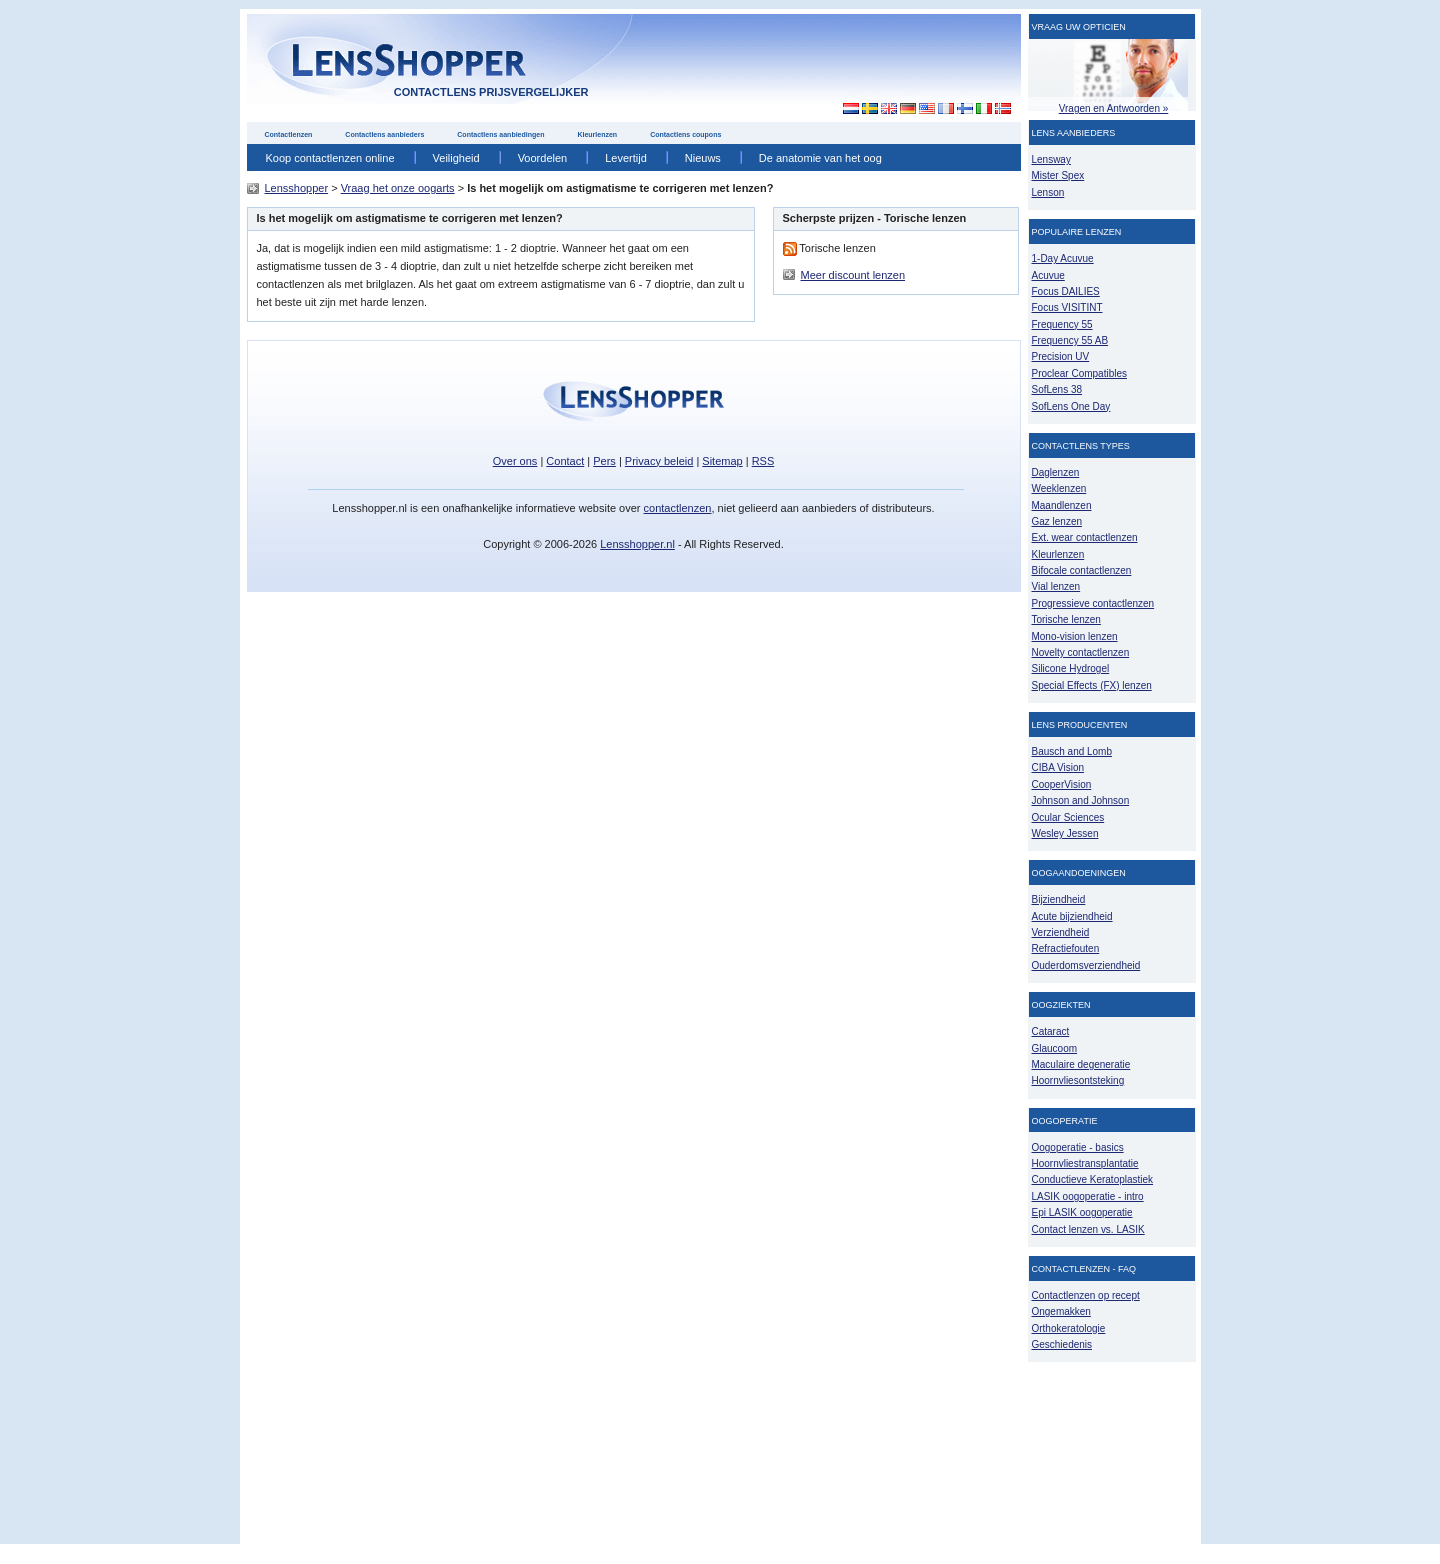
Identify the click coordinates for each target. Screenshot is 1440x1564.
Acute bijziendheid (1072, 916)
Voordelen (543, 158)
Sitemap (722, 461)
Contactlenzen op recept (1086, 1295)
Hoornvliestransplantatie (1085, 1163)
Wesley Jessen (1065, 833)
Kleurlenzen (597, 134)
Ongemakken (1061, 1311)
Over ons (515, 461)
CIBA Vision (1058, 767)
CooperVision (1062, 784)
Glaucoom (1055, 1048)
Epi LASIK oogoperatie (1082, 1212)
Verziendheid (1061, 932)
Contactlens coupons (685, 134)
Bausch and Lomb (1072, 751)
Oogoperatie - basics (1078, 1147)
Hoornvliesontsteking (1078, 1080)
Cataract (1051, 1031)
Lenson (1048, 192)
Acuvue (1048, 275)
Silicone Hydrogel (1071, 668)
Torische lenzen (1066, 619)
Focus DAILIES (1066, 291)
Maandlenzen (1062, 505)
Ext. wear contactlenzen (1085, 537)
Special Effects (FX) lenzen (1092, 685)
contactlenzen (678, 508)
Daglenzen (1056, 472)
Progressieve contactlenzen (1093, 603)
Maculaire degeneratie (1081, 1064)
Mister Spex (1058, 175)
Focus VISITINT (1067, 307)
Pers (604, 461)
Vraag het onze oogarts (398, 188)
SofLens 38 (1057, 389)
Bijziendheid (1059, 899)
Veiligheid (456, 158)
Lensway (1051, 159)
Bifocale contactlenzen (1082, 570)
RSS (763, 461)
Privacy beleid (659, 461)
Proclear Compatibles (1079, 373)
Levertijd (626, 158)
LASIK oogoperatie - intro (1088, 1196)
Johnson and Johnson (1081, 800)
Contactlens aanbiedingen (500, 134)
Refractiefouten (1066, 948)
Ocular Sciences (1068, 817)
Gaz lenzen (1057, 521)
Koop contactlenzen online (330, 158)
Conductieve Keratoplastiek (1093, 1179)
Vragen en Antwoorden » (1114, 108)
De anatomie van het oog (820, 158)
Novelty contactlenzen (1081, 652)
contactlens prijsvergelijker (491, 92)
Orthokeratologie (1069, 1328)
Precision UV (1061, 356)
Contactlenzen (289, 134)
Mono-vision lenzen (1075, 636)
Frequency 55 (1062, 324)
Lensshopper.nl (637, 544)
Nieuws (703, 158)
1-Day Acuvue (1063, 258)
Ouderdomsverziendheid (1086, 965)
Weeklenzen (1059, 488)
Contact (565, 461)
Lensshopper (297, 188)
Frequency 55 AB (1070, 340)
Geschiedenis (1062, 1344)
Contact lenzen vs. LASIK (1088, 1229)
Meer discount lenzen (853, 275)
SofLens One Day (1071, 406)
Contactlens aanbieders (384, 134)
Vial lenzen (1056, 586)
